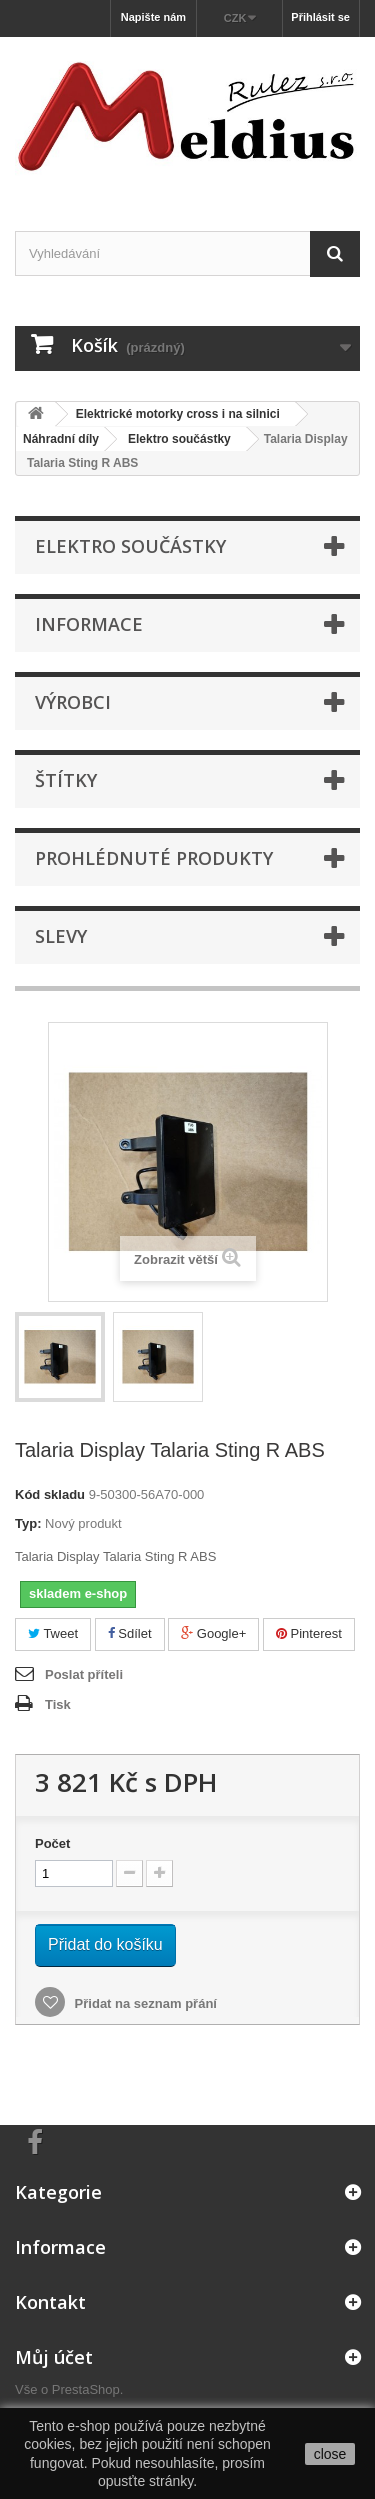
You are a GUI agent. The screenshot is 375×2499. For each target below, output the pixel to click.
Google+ (213, 1633)
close (330, 2454)
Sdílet (130, 1633)
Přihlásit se (320, 17)
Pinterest (309, 1633)
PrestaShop (86, 2389)
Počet (52, 1843)
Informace (89, 624)
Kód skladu (50, 1494)
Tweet (53, 1633)
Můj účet (54, 2357)
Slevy (61, 936)
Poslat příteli (84, 1674)
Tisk (58, 1704)
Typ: (28, 1523)
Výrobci (73, 702)
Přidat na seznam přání (144, 2003)
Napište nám (153, 17)
